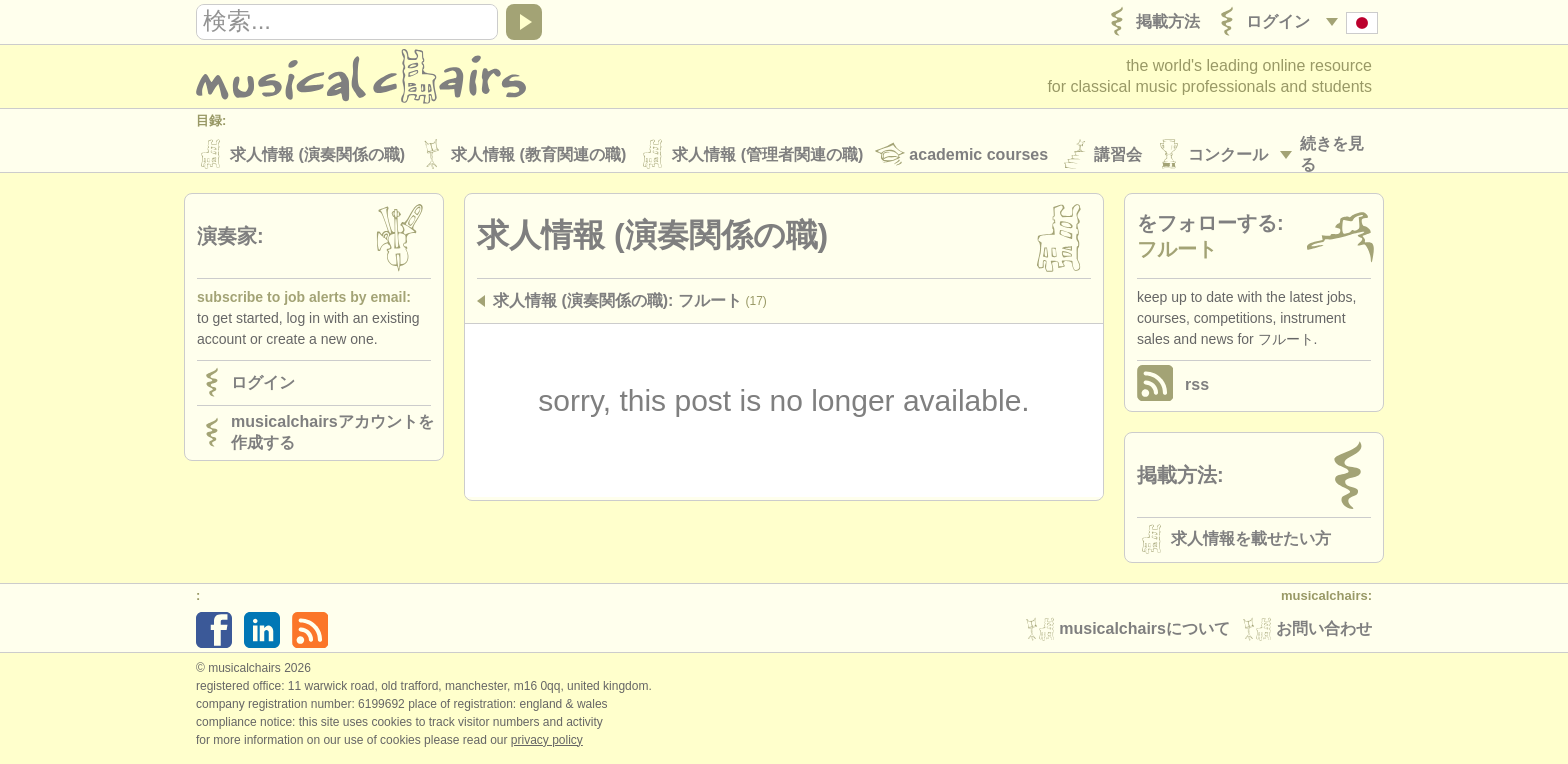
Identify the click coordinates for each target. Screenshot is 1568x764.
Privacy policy (547, 743)
